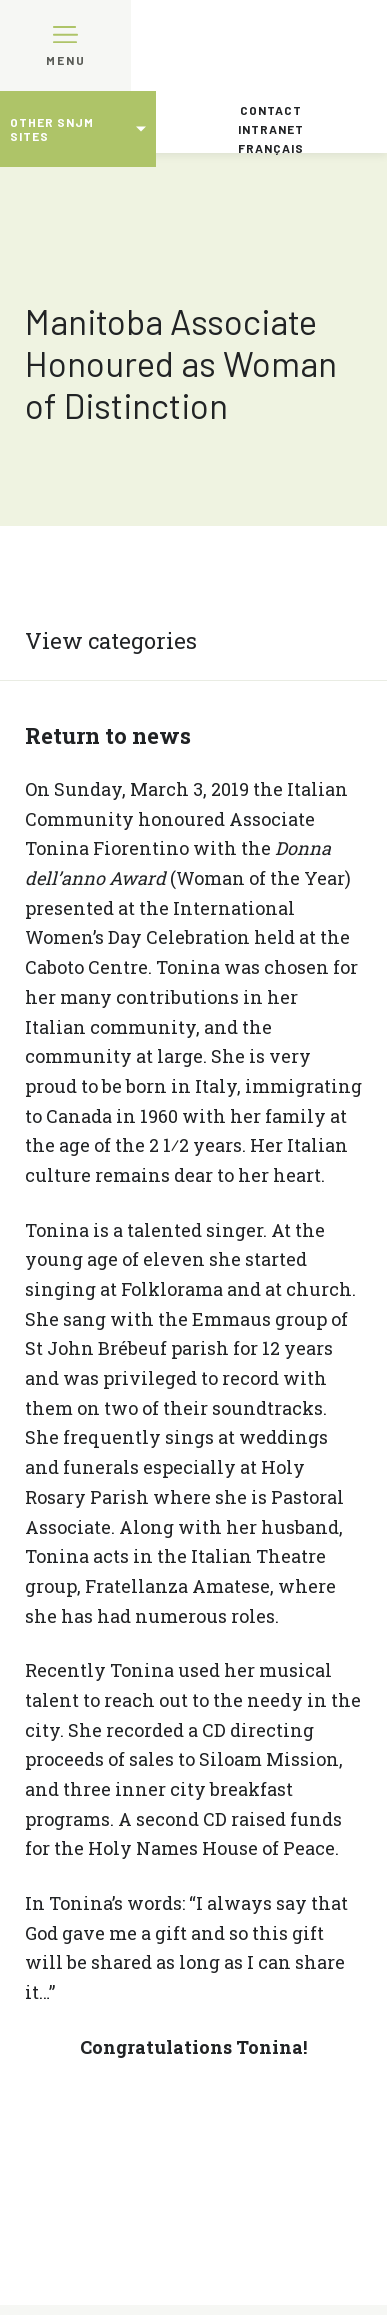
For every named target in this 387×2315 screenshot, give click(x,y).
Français (271, 148)
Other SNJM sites (52, 129)
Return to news (108, 735)
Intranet (271, 129)
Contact (271, 110)
